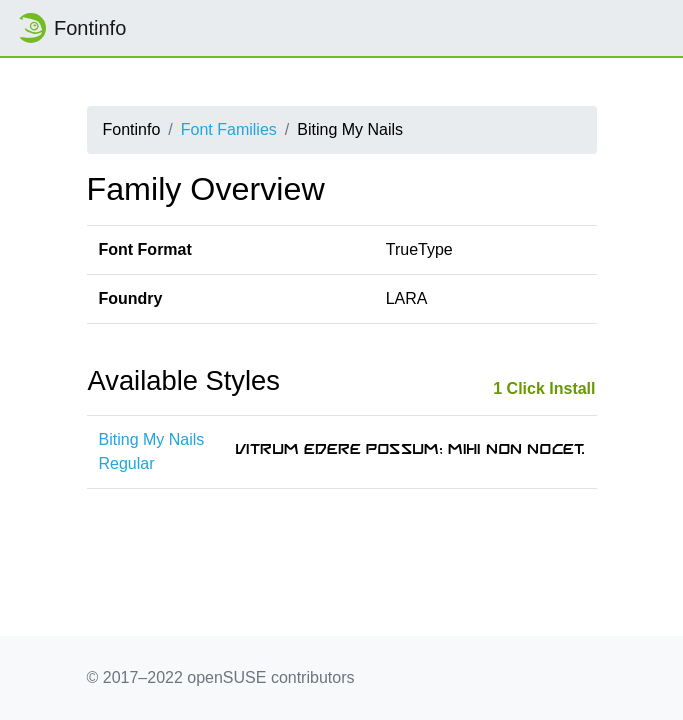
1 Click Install (544, 388)
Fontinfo (71, 28)
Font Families (229, 129)
